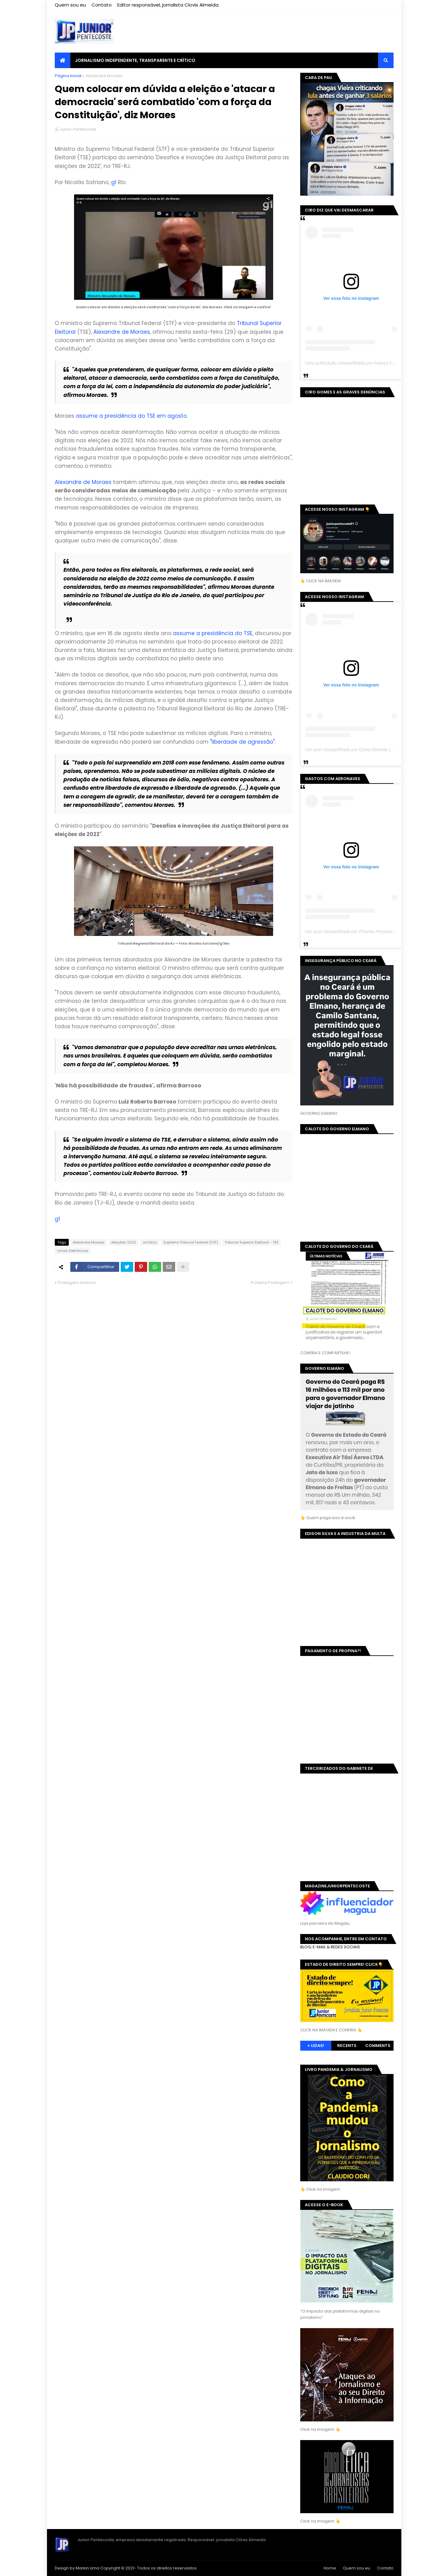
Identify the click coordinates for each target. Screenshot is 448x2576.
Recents (347, 2045)
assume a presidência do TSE (212, 633)
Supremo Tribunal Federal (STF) (190, 1242)
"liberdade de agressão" (242, 742)
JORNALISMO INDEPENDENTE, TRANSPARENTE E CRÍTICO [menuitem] (135, 60)
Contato (101, 5)
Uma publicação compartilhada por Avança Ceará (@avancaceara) (370, 362)
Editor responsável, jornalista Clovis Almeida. (168, 5)
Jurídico (149, 1242)
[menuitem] (62, 60)
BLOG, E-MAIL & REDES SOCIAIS (330, 1947)
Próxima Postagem (270, 1283)
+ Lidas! (315, 2045)
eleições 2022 (123, 1242)
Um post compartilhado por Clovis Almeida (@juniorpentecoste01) (369, 749)
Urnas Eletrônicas (72, 1250)
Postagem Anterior (77, 1283)
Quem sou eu (70, 5)
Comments (377, 2045)
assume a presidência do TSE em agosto (131, 416)
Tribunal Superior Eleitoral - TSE (251, 1242)
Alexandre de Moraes (121, 332)
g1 (113, 182)
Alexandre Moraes (104, 76)
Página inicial (68, 76)
